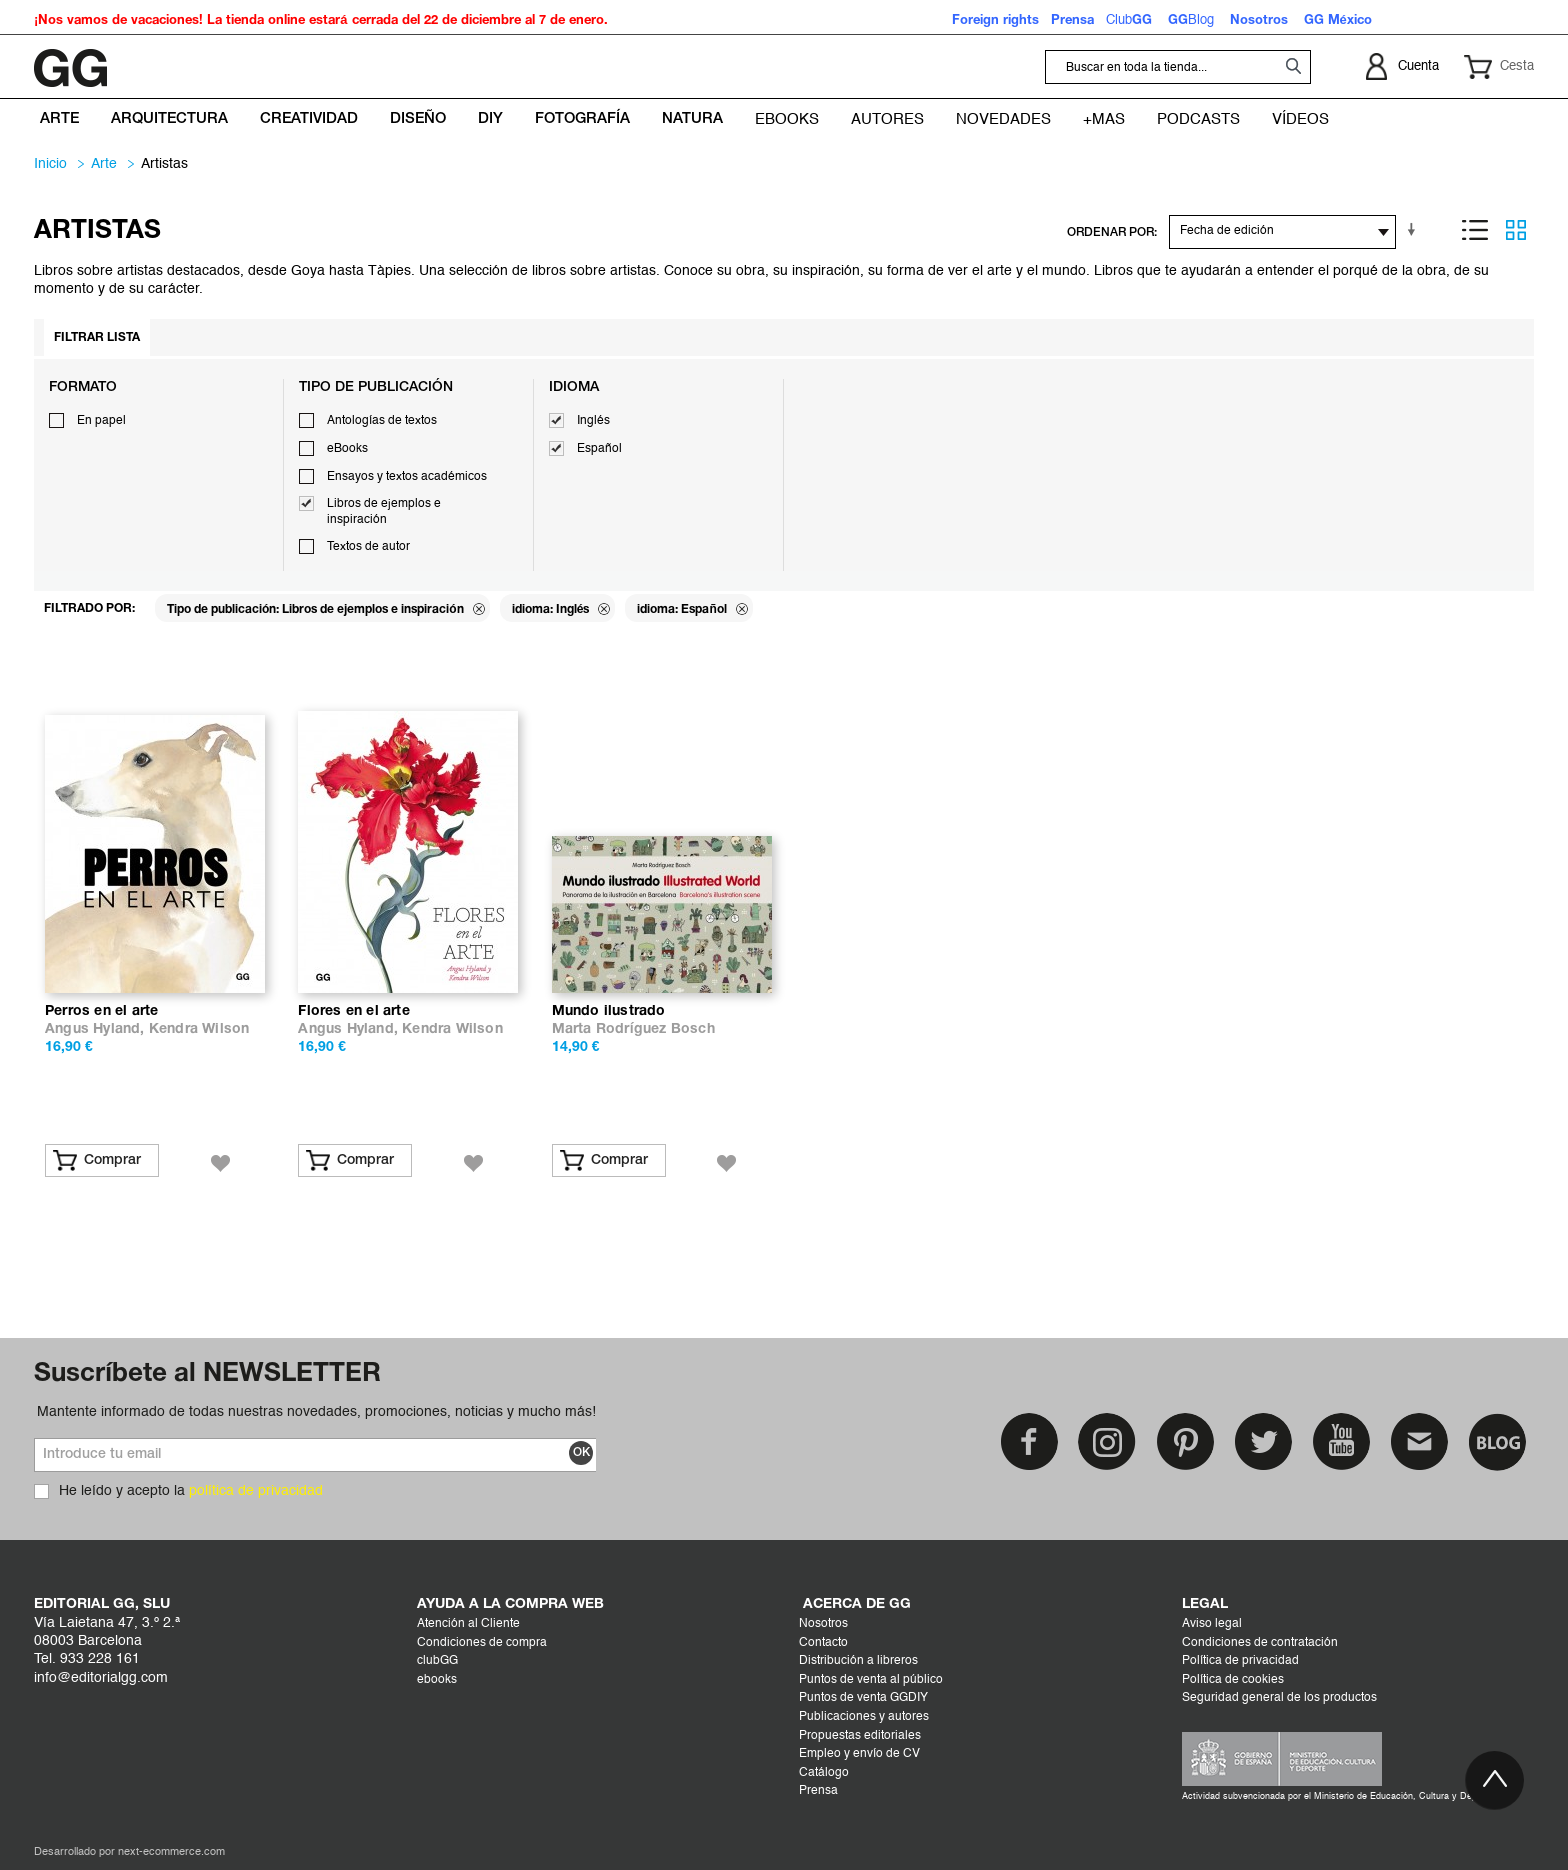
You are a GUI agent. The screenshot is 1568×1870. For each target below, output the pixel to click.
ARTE (104, 164)
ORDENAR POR (1110, 232)
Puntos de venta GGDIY (863, 1698)
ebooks (437, 1680)
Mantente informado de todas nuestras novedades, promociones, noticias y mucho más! (316, 1412)
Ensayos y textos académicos (407, 477)
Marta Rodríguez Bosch (633, 1029)
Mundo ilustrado (609, 1011)
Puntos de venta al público (871, 1680)
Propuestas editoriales (860, 1736)
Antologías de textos (382, 421)
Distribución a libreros (858, 1661)
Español (599, 449)
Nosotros (823, 1624)
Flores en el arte (353, 1011)
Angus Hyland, (97, 1029)
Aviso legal (1212, 1624)
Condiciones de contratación (1260, 1643)
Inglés (593, 421)
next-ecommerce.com (171, 1852)
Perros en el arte (101, 1011)
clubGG (437, 1661)
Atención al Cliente (468, 1624)
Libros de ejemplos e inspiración (384, 512)
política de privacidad (256, 1491)
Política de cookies (1233, 1680)
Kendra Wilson (199, 1029)
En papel (101, 421)
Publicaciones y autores (864, 1717)
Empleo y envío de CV (859, 1754)
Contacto (823, 1643)
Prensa (818, 1791)
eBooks (347, 449)
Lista (1475, 230)
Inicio (50, 164)
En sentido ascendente (1415, 230)
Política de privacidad (1240, 1661)
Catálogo (824, 1773)
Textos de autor (368, 547)
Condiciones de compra (482, 1643)
